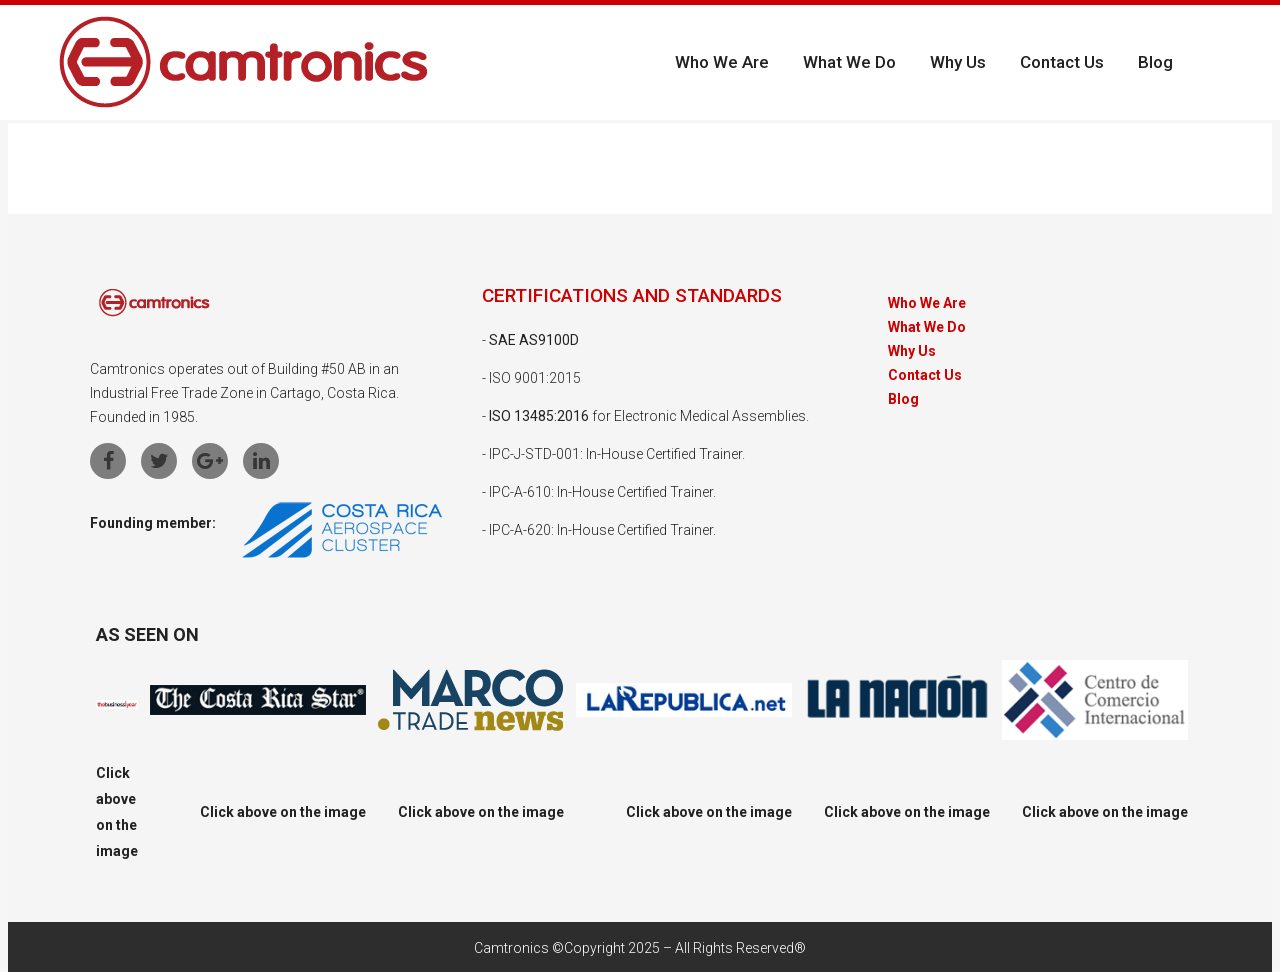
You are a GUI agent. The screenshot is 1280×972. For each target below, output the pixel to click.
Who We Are (927, 303)
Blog (903, 399)
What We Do (927, 327)
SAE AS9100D (534, 340)
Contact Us (925, 375)
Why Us (912, 351)
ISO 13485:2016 (539, 416)
